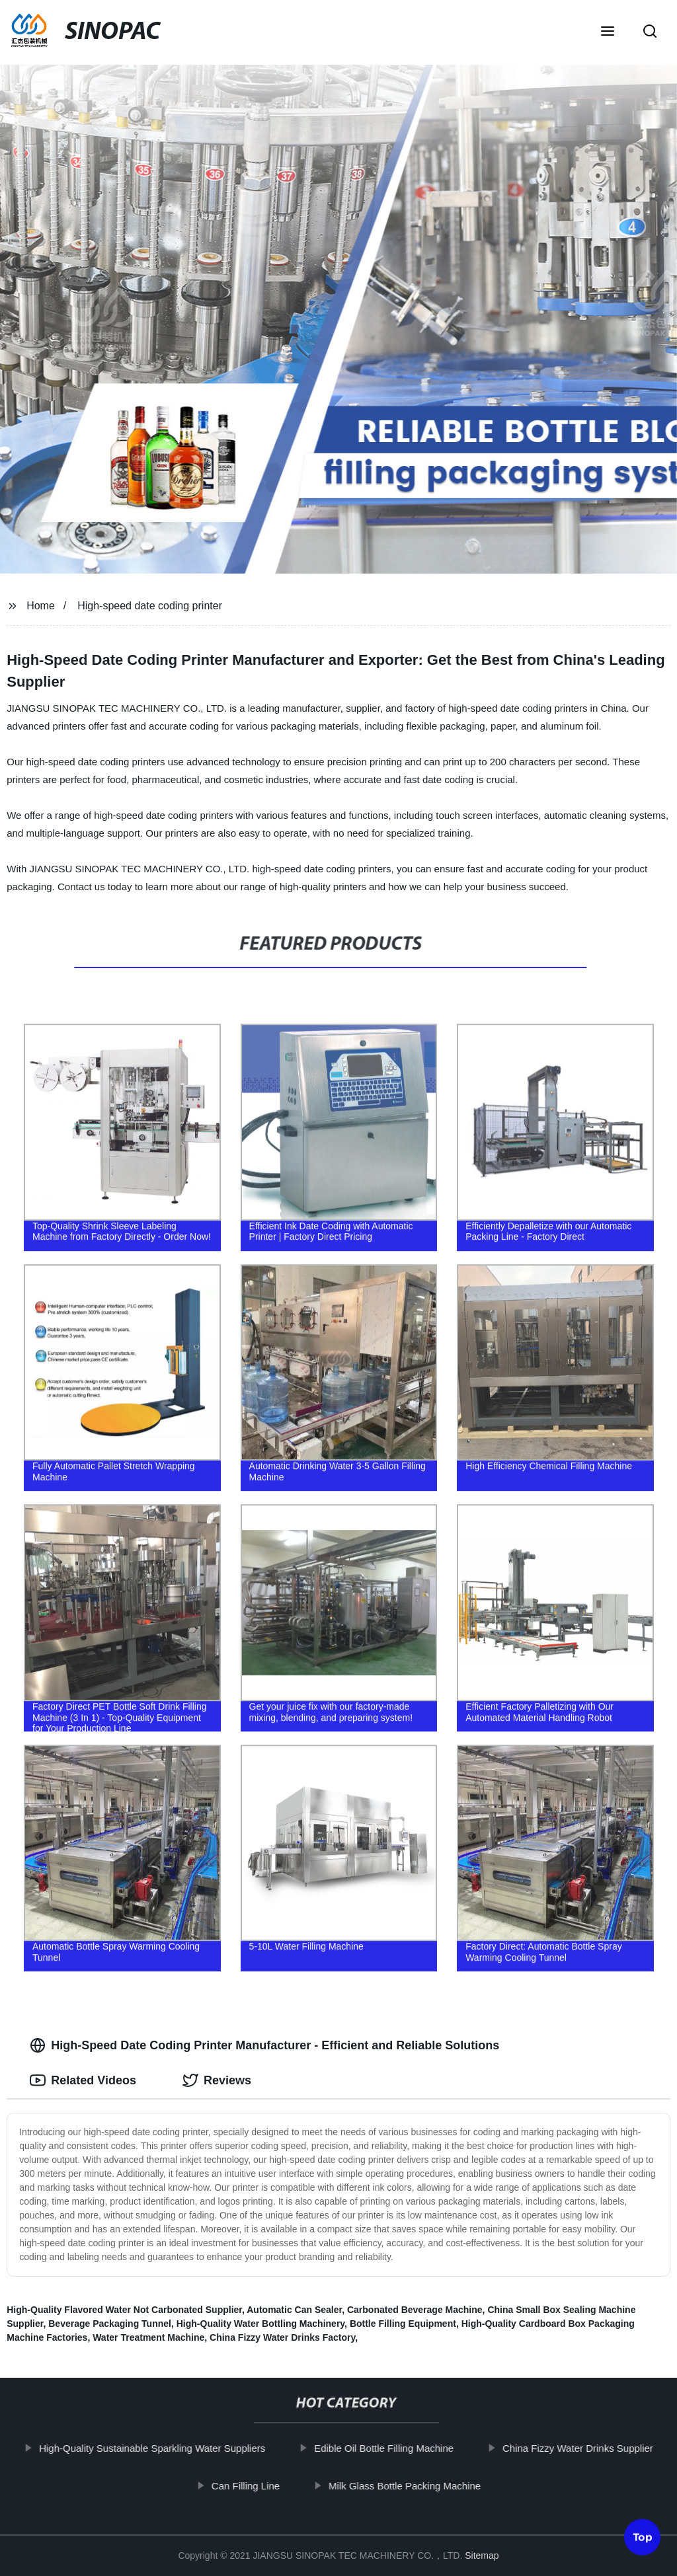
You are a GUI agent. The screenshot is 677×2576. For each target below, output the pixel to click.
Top (643, 2539)
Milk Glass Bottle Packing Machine (409, 2485)
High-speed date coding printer (149, 605)
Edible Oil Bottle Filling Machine (388, 2448)
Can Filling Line (250, 2485)
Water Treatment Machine (148, 2337)
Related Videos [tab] (83, 2080)
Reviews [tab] (216, 2080)
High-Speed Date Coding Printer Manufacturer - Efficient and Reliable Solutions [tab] (264, 2045)
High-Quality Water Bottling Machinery (260, 2323)
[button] (607, 32)
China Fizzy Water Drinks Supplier (581, 2448)
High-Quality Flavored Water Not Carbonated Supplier (124, 2309)
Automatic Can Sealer (294, 2309)
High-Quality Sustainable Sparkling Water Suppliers (156, 2448)
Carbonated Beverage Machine (415, 2309)
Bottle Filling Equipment (403, 2323)
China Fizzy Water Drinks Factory (282, 2337)
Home (40, 605)
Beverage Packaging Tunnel (109, 2323)
